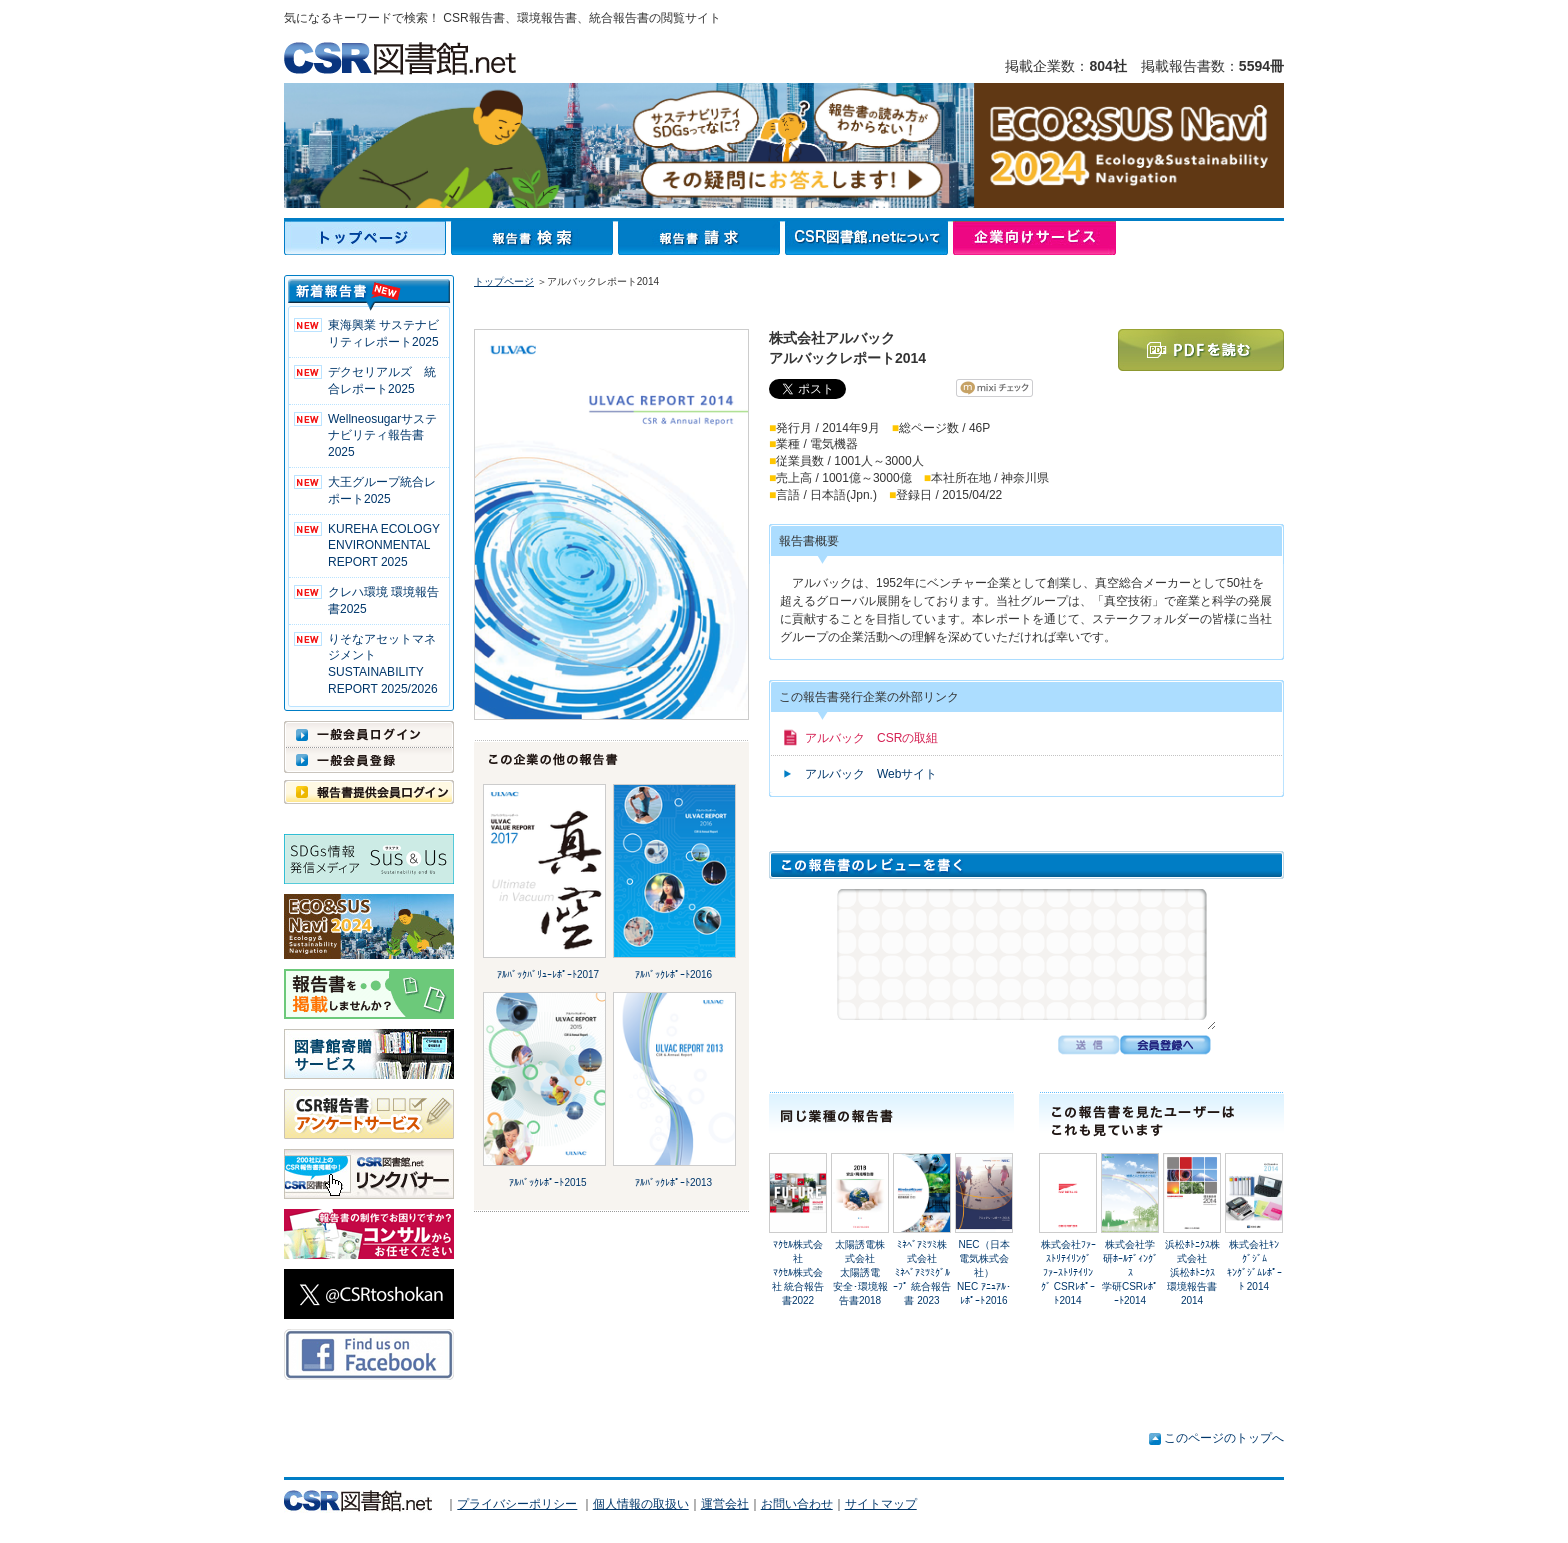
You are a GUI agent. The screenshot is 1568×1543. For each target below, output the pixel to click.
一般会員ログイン (369, 734)
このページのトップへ (1224, 1438)
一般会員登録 (369, 760)
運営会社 (725, 1504)
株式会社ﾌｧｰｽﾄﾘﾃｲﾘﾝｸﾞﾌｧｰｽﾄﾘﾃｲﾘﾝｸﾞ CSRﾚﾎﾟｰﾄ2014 (1068, 1272)
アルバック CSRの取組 (871, 738)
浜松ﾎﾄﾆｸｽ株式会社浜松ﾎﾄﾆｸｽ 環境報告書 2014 (1196, 1272)
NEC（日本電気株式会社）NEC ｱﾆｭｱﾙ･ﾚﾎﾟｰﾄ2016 (984, 1272)
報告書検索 (534, 238)
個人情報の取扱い (641, 1504)
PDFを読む (1201, 350)
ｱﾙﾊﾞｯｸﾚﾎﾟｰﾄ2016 (673, 974)
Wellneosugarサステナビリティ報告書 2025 (382, 436)
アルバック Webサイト (871, 774)
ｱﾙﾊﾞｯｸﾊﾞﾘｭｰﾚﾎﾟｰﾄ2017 (548, 974)
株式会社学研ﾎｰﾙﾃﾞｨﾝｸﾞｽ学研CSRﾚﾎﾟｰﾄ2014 (1130, 1272)
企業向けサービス (1034, 238)
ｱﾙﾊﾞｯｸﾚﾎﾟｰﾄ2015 (547, 1182)
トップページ (367, 238)
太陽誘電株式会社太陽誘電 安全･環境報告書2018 (862, 1272)
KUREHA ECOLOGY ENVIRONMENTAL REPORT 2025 (384, 546)
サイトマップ (881, 1504)
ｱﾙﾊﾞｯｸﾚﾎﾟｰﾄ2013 (673, 1182)
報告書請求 (701, 238)
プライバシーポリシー (517, 1504)
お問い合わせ (797, 1504)
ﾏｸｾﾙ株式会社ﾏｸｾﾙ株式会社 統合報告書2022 (798, 1272)
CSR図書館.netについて (869, 238)
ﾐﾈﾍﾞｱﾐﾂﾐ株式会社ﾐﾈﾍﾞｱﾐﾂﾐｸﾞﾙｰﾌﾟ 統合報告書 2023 (922, 1272)
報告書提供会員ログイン (369, 792)
